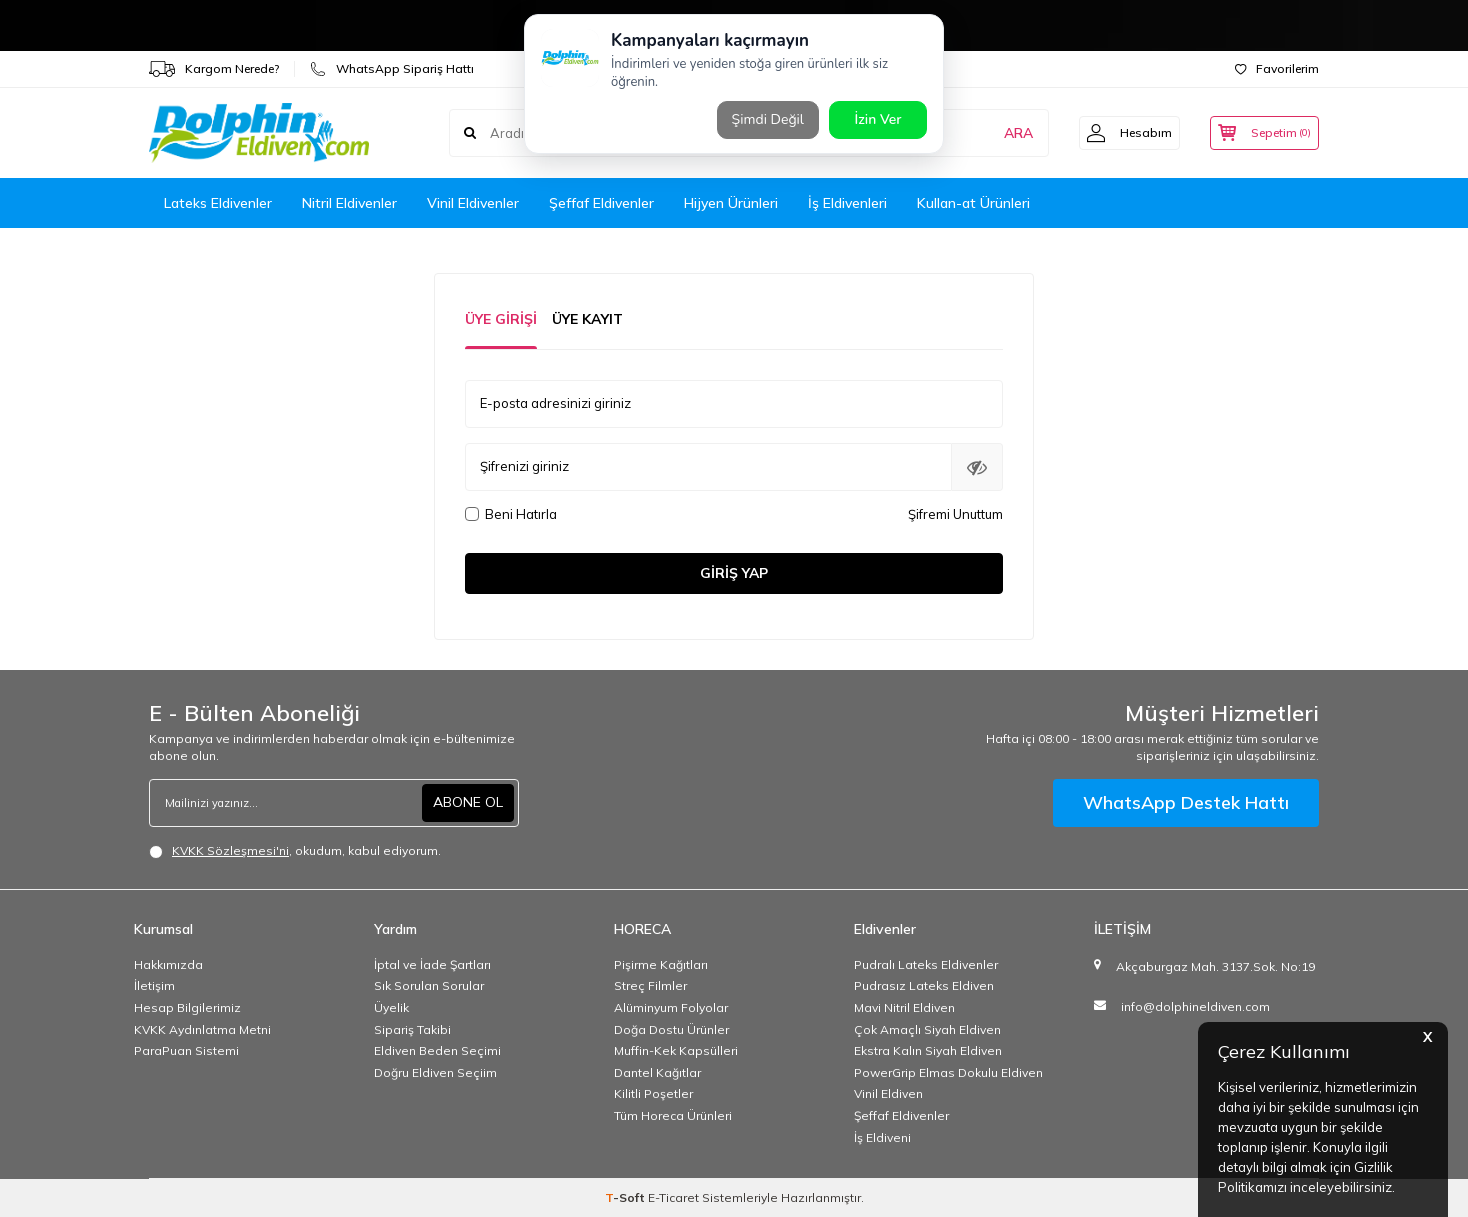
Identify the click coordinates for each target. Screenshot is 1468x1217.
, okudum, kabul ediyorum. (295, 851)
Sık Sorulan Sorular (429, 985)
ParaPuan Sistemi (186, 1050)
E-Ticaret (673, 1197)
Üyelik (391, 1007)
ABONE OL (468, 802)
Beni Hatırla (511, 514)
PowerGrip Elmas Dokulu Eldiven (948, 1072)
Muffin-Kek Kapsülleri (676, 1050)
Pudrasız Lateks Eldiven (924, 985)
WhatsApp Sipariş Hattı (392, 69)
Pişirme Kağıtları (661, 964)
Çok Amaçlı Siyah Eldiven (927, 1029)
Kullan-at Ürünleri (973, 203)
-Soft (626, 1197)
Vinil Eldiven (888, 1093)
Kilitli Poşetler (653, 1093)
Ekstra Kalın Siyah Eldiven (928, 1050)
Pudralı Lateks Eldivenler (926, 964)
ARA (1006, 133)
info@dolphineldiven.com (1195, 1006)
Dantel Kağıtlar (657, 1072)
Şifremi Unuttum (955, 514)
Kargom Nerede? (214, 69)
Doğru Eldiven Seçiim (435, 1072)
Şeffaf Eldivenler (601, 203)
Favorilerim (1277, 68)
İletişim (154, 985)
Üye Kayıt (587, 319)
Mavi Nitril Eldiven (904, 1007)
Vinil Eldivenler (473, 203)
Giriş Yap (734, 573)
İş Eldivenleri (847, 203)
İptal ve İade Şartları (432, 964)
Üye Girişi (501, 319)
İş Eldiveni (882, 1137)
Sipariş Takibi (412, 1029)
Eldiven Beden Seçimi (437, 1050)
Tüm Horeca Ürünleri (673, 1115)
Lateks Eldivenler (218, 203)
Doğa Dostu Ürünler (671, 1029)
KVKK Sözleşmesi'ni (230, 850)
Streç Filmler (650, 985)
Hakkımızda (168, 964)
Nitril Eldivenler (349, 203)
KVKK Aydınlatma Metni (202, 1029)
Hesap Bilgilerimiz (187, 1007)
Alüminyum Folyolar (671, 1007)
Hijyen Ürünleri (731, 203)
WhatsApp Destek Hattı (1186, 802)
